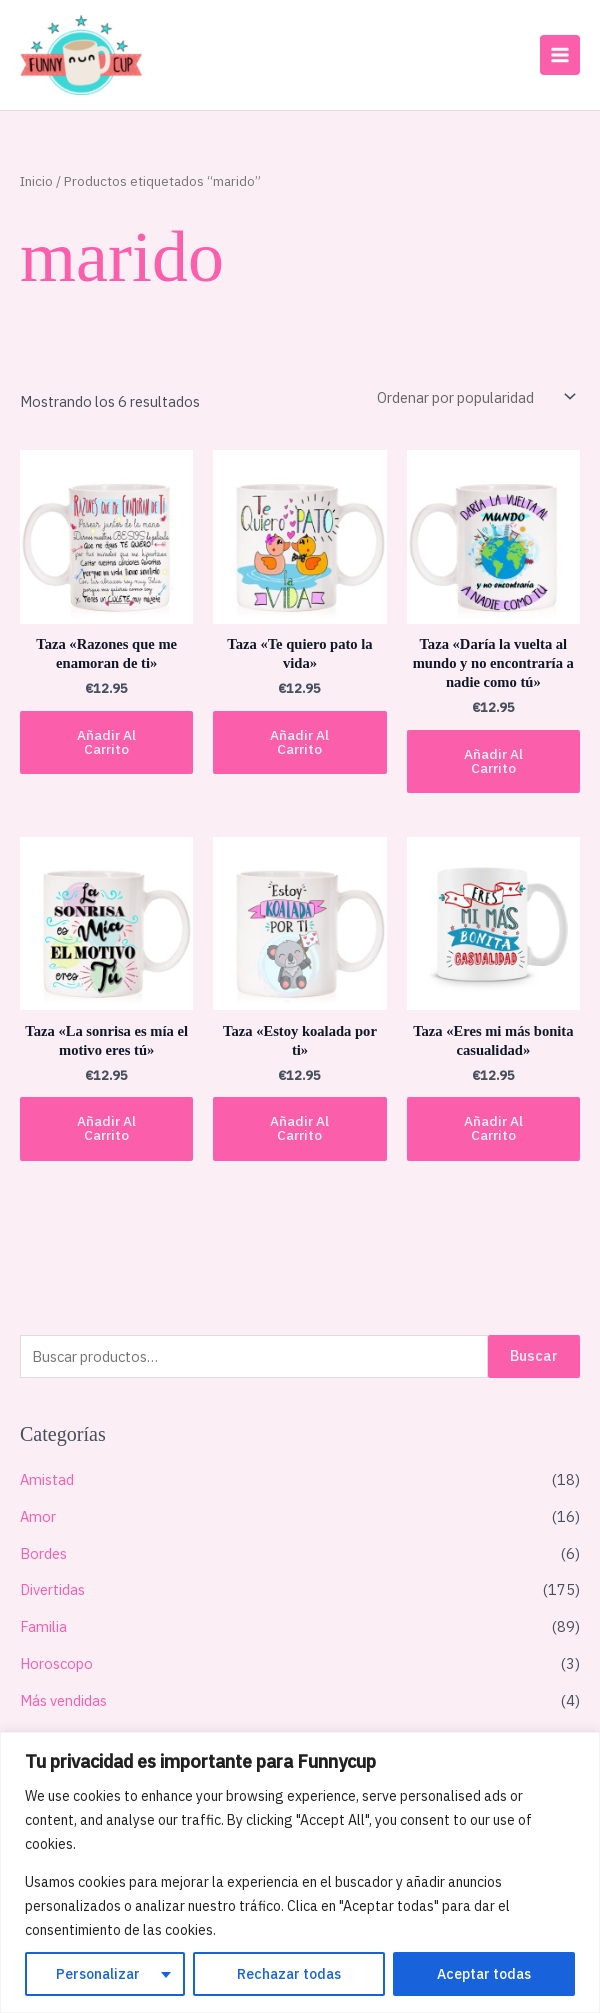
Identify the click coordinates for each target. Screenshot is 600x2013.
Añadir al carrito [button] (106, 741)
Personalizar (98, 1974)
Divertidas (52, 1588)
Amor (38, 1515)
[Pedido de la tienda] (474, 396)
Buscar (534, 1354)
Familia (43, 1625)
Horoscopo (56, 1662)
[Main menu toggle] (560, 54)
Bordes (43, 1552)
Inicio (36, 180)
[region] (300, 1872)
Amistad (47, 1478)
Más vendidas (63, 1699)
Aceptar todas (484, 1974)
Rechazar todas (289, 1974)
